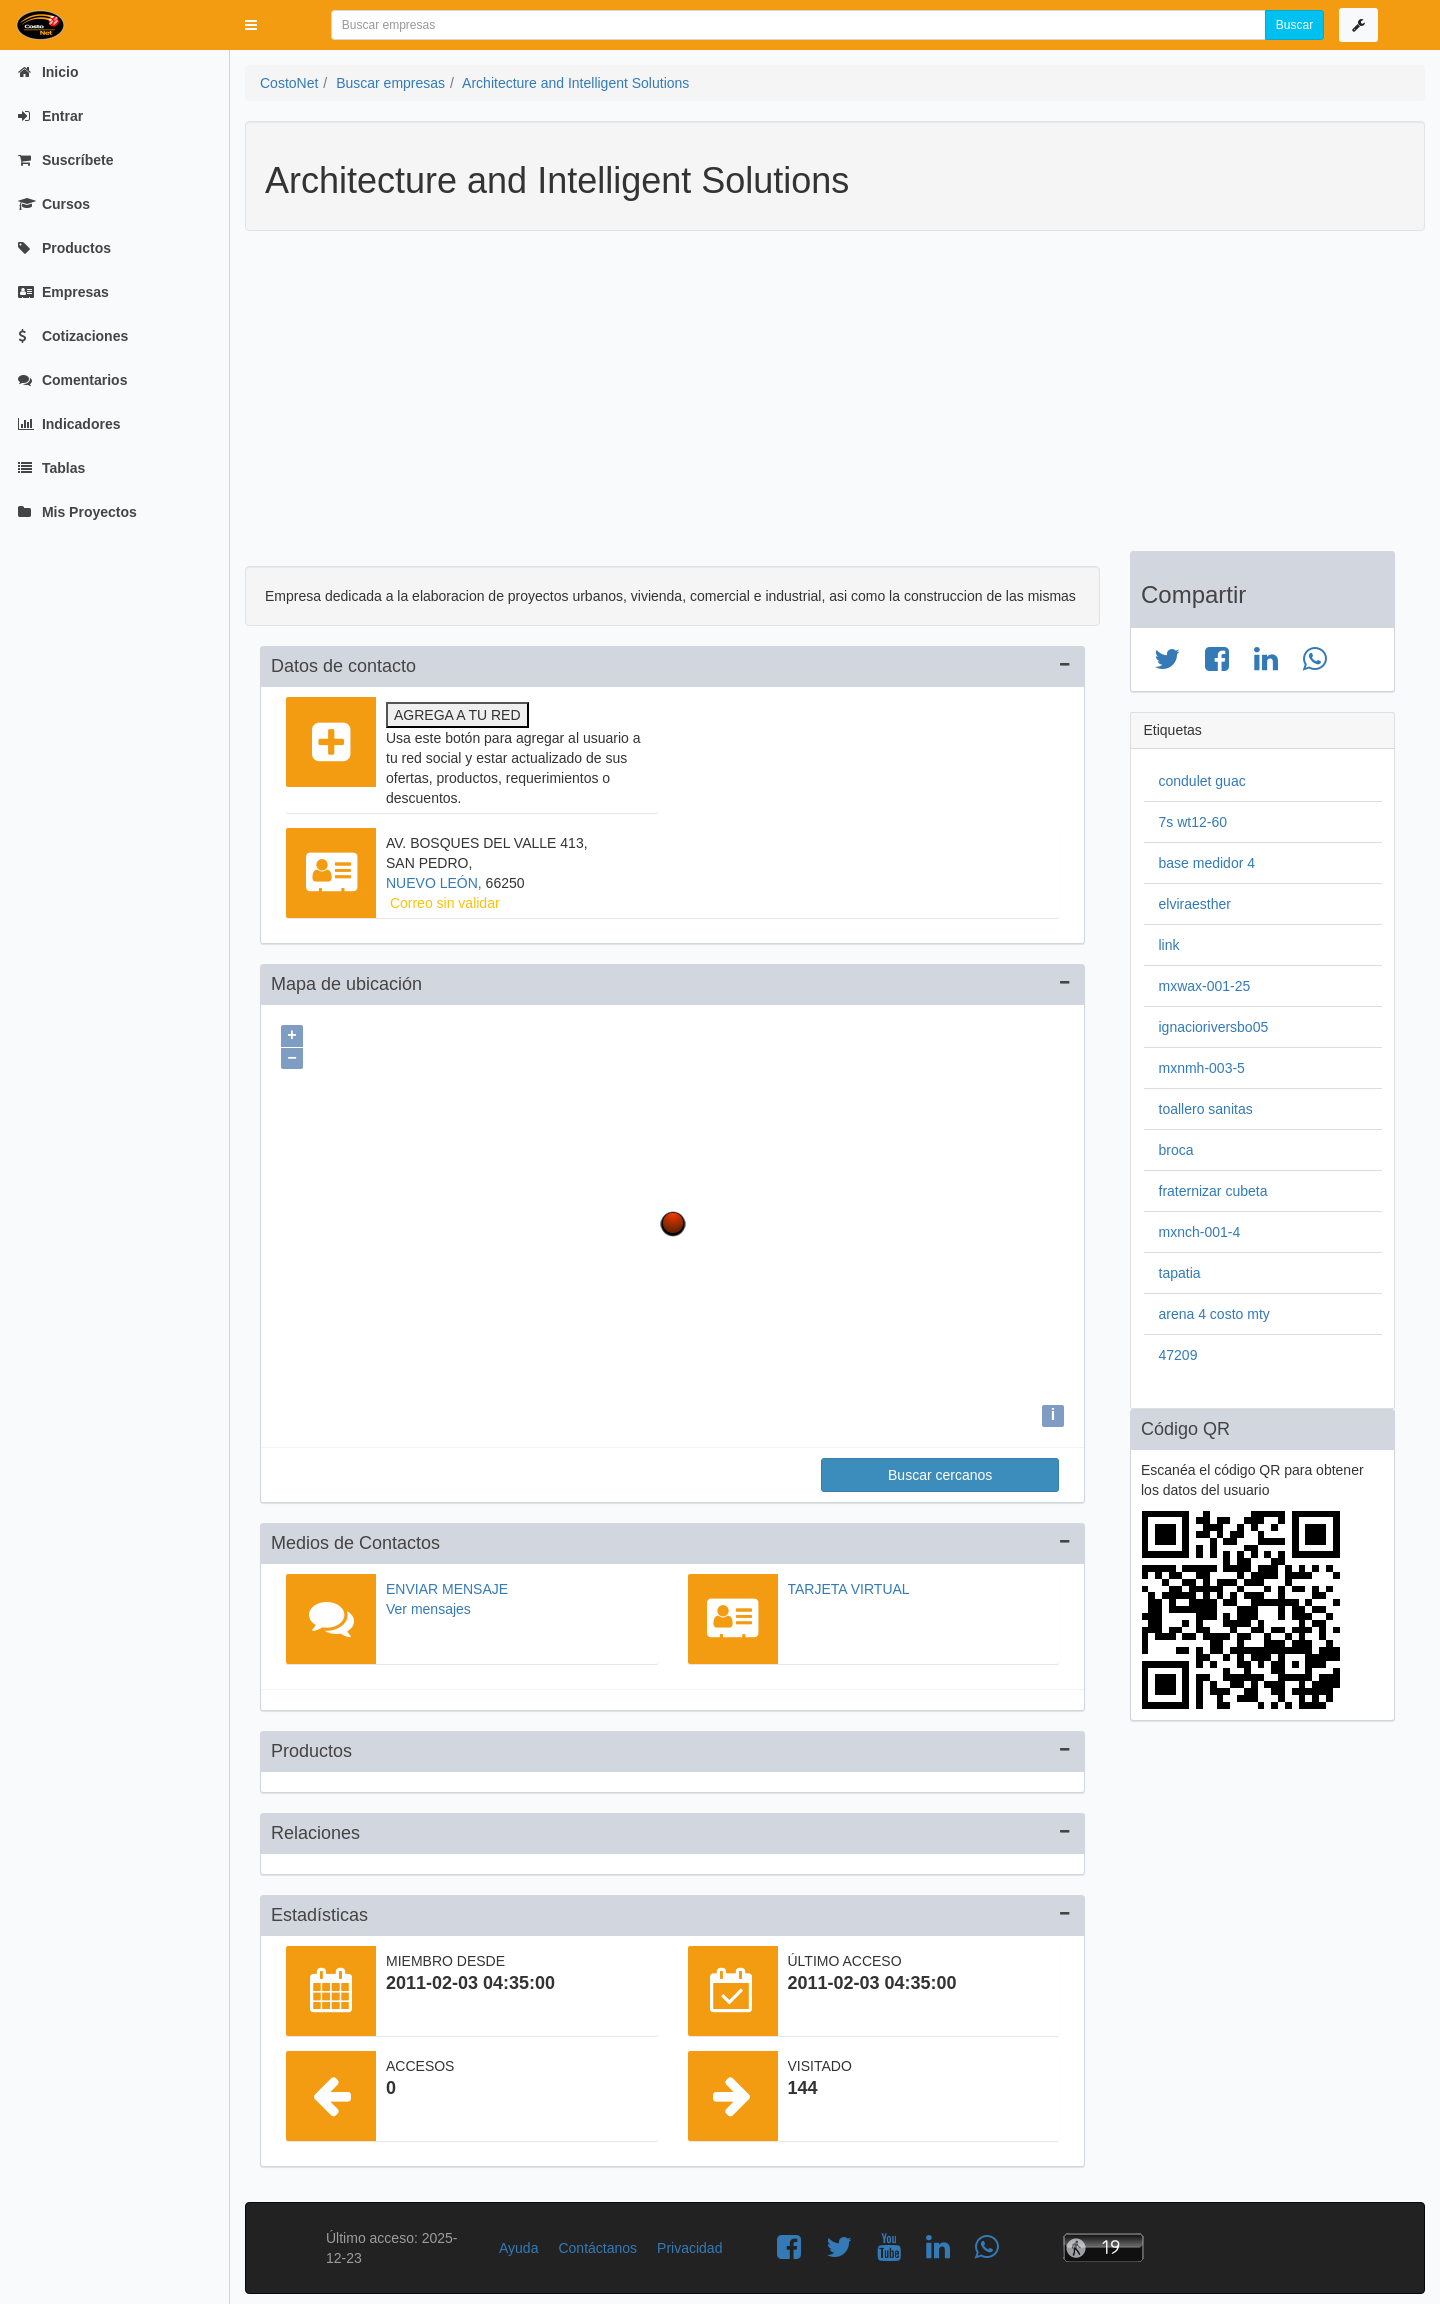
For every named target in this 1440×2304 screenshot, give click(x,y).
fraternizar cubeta (1213, 1191)
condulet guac (1202, 781)
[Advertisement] (820, 401)
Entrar (50, 116)
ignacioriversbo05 (1214, 1027)
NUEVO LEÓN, (436, 883)
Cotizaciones (73, 336)
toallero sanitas (1206, 1109)
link (1169, 945)
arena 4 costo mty (1214, 1314)
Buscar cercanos (940, 1470)
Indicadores (69, 424)
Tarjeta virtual (849, 1584)
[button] (251, 25)
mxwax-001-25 (1205, 986)
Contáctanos (597, 2243)
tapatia (1180, 1273)
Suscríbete (65, 160)
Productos (64, 248)
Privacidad (689, 2243)
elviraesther (1195, 904)
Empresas (63, 292)
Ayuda (518, 2243)
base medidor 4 (1207, 863)
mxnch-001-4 (1200, 1232)
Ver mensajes (428, 1604)
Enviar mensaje (447, 1584)
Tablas (51, 468)
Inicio (48, 72)
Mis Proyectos (77, 512)
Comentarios (72, 380)
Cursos (54, 204)
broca (1176, 1150)
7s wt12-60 (1193, 822)
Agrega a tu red (457, 715)
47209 (1178, 1355)
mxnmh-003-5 (1202, 1068)
